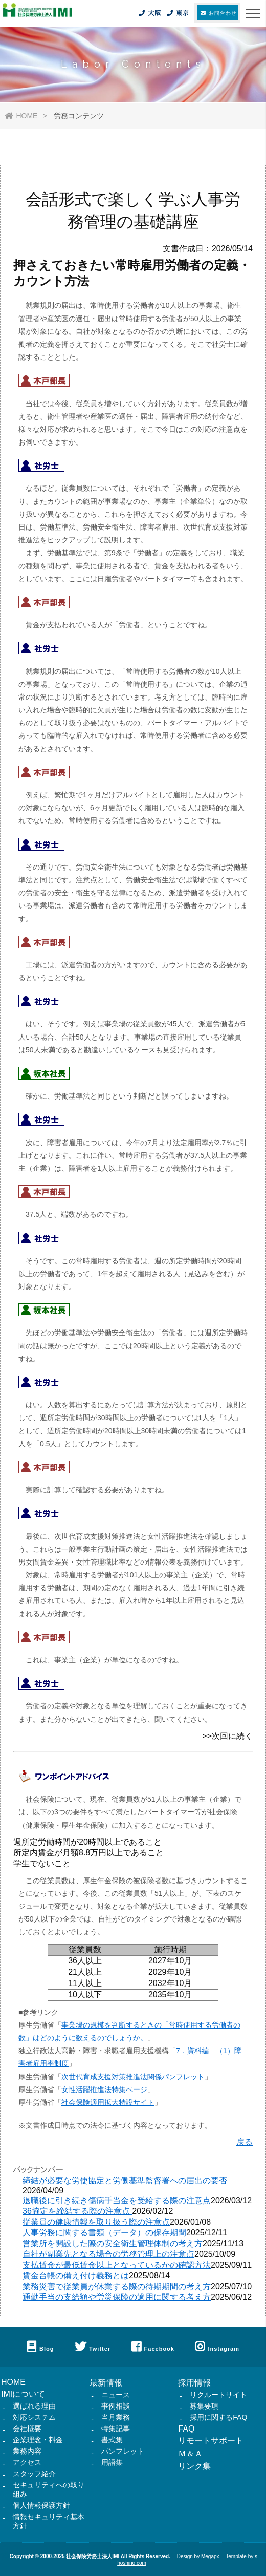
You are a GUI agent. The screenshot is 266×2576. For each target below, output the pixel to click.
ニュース (115, 2395)
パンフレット (122, 2451)
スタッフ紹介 (34, 2473)
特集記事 (115, 2428)
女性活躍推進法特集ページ (104, 2089)
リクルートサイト (218, 2395)
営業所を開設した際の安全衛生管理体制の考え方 (113, 2243)
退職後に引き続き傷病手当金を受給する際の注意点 (117, 2200)
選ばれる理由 (34, 2406)
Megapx (210, 2556)
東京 (176, 13)
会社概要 (27, 2428)
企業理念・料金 (38, 2440)
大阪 (148, 13)
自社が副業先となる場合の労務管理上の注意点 (108, 2254)
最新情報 (106, 2382)
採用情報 (194, 2382)
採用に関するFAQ (218, 2417)
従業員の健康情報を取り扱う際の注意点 (96, 2222)
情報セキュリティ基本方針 (48, 2521)
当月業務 (115, 2417)
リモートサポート (210, 2440)
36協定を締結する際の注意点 (77, 2211)
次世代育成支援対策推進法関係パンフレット (133, 2077)
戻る (244, 2142)
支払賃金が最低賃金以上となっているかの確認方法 (117, 2265)
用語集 (112, 2462)
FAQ (186, 2428)
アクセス (27, 2462)
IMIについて (23, 2394)
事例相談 (115, 2406)
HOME (21, 116)
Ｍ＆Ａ (190, 2453)
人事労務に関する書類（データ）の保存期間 (104, 2232)
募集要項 (204, 2406)
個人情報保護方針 (41, 2505)
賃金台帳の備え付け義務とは (76, 2275)
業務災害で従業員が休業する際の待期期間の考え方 (117, 2286)
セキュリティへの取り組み (48, 2489)
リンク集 (194, 2466)
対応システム (34, 2417)
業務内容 (27, 2451)
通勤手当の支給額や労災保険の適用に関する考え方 (117, 2297)
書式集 (112, 2440)
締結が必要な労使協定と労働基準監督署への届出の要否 (125, 2180)
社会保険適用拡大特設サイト (107, 2102)
